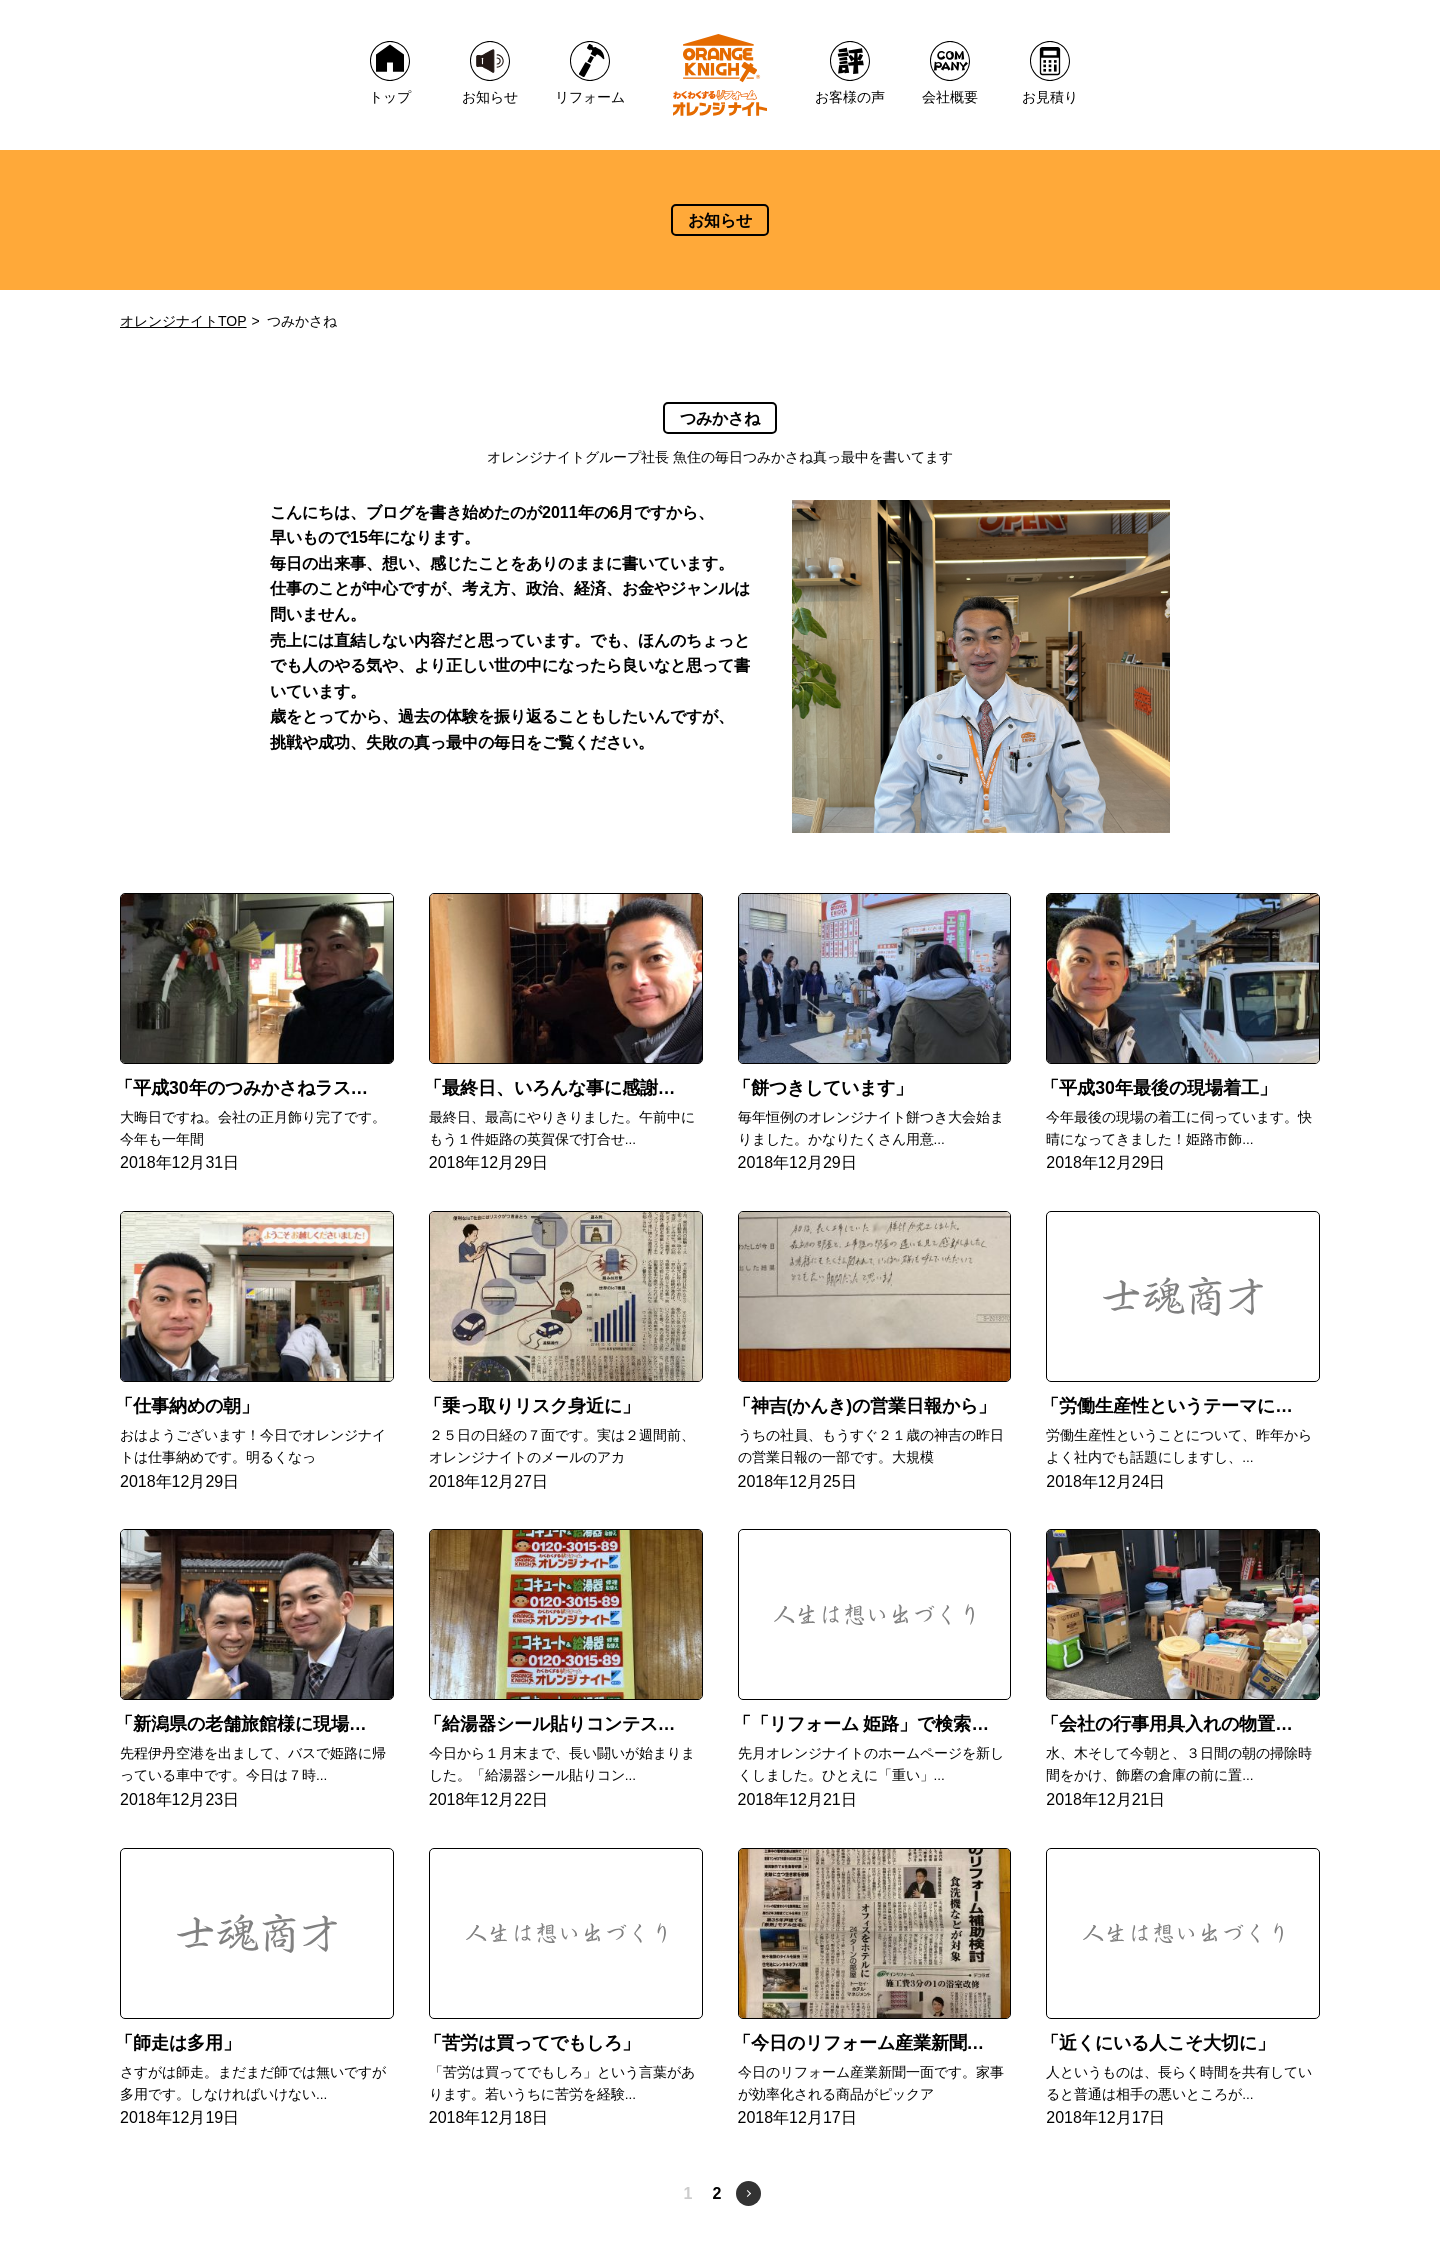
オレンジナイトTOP (183, 321)
